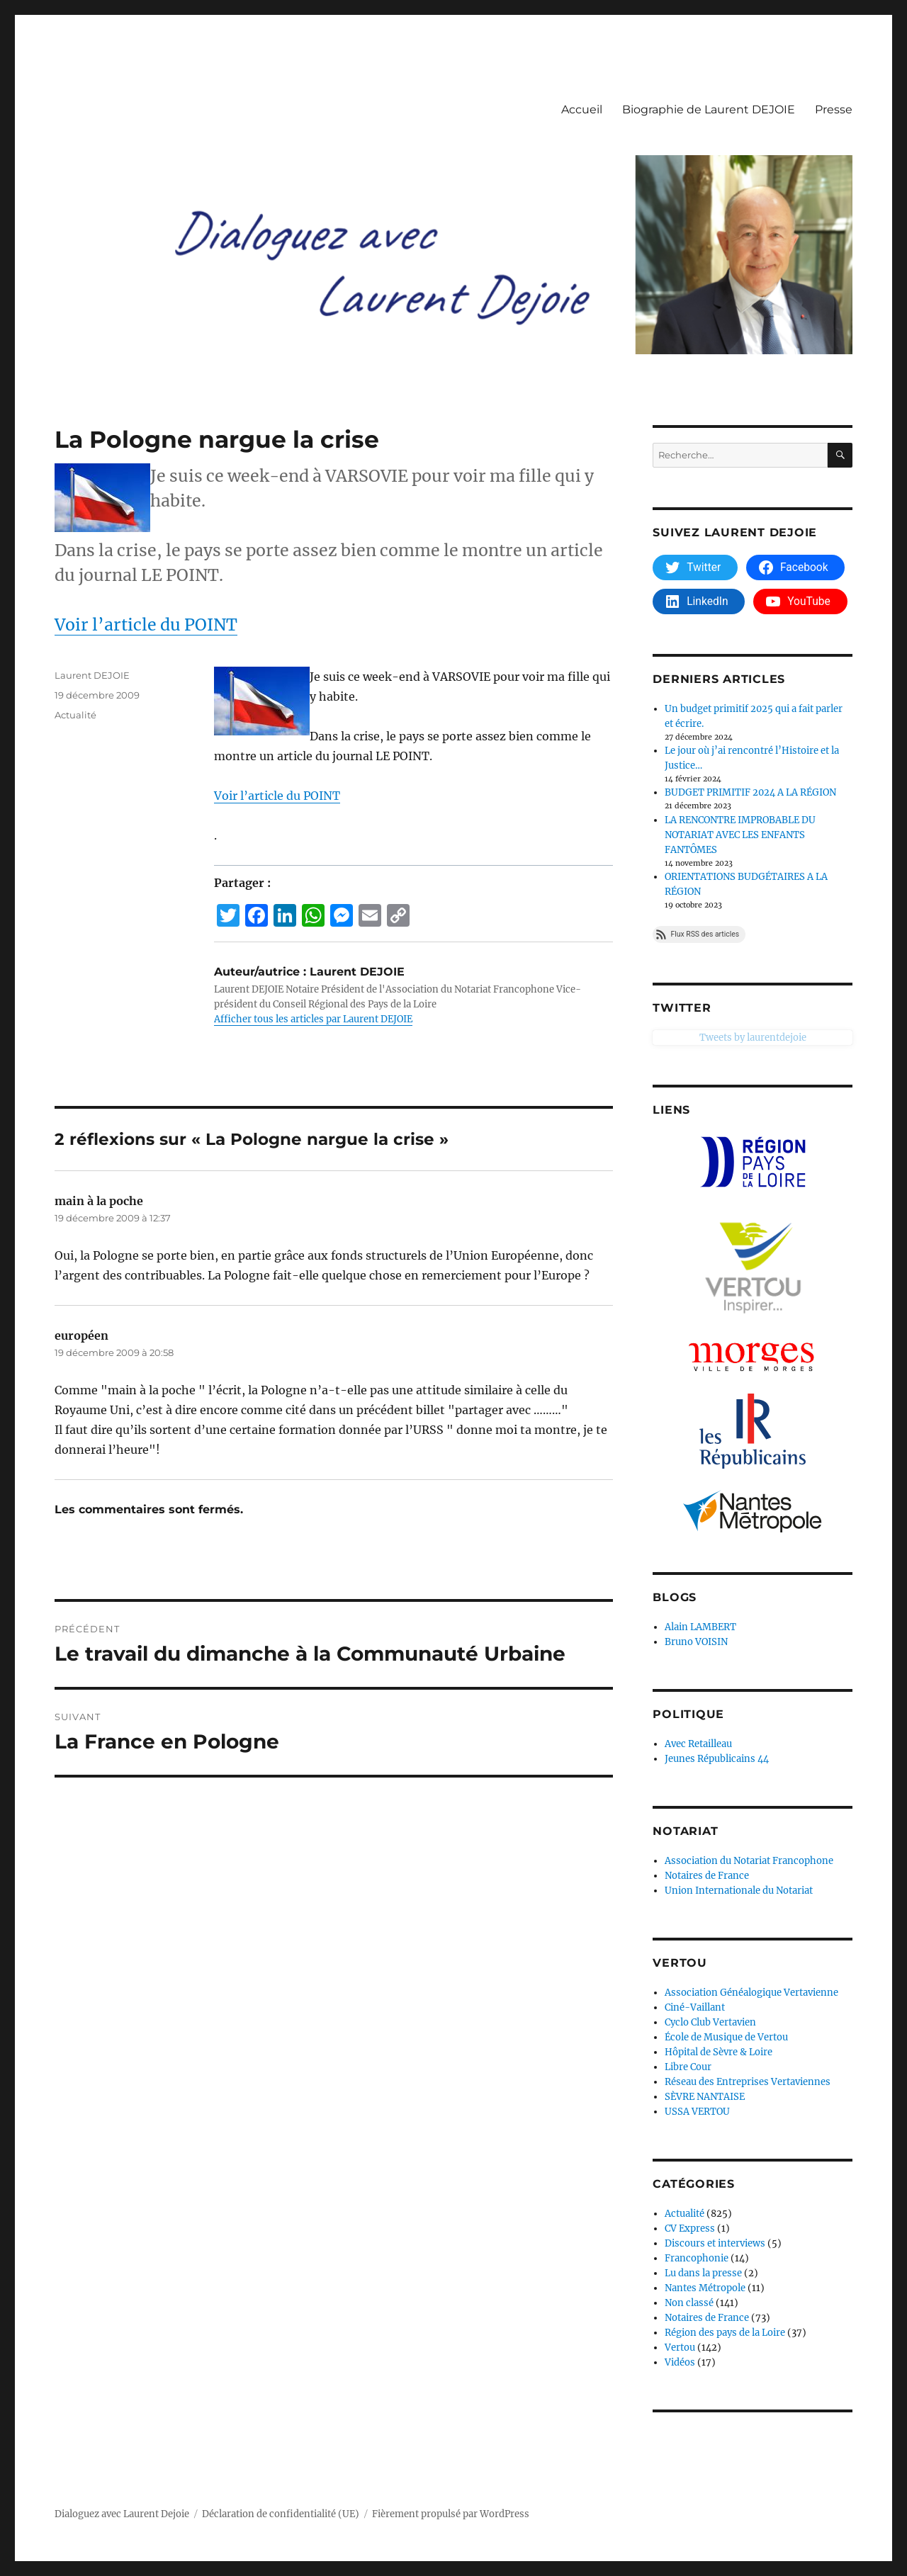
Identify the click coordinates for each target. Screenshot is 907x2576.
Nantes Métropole (705, 2288)
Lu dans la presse (703, 2273)
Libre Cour (688, 2067)
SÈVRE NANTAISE (705, 2097)
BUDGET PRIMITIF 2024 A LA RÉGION (750, 792)
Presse (833, 109)
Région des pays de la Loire (725, 2333)
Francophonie (696, 2258)
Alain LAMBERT (700, 1627)
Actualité (75, 715)
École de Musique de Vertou (726, 2037)
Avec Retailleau (698, 1744)
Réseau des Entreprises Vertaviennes (747, 2082)
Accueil (581, 109)
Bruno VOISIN (696, 1642)
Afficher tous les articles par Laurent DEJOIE (313, 1019)
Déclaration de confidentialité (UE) (280, 2514)
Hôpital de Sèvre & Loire (718, 2052)
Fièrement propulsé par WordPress (450, 2514)
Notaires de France (707, 1876)
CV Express (690, 2228)
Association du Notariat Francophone (749, 1861)
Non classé (689, 2303)
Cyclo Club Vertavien (710, 2022)
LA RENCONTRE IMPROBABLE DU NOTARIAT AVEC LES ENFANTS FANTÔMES (740, 835)
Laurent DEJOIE (92, 675)
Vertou (680, 2347)
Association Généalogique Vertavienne (751, 1993)
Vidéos (680, 2362)
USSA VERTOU (697, 2112)
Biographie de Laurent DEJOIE (708, 109)
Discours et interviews (715, 2243)
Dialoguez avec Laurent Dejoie (122, 2514)
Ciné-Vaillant (695, 2007)
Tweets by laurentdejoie (706, 1038)
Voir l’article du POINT (146, 624)
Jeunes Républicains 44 (717, 1759)
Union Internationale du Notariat (739, 1891)
